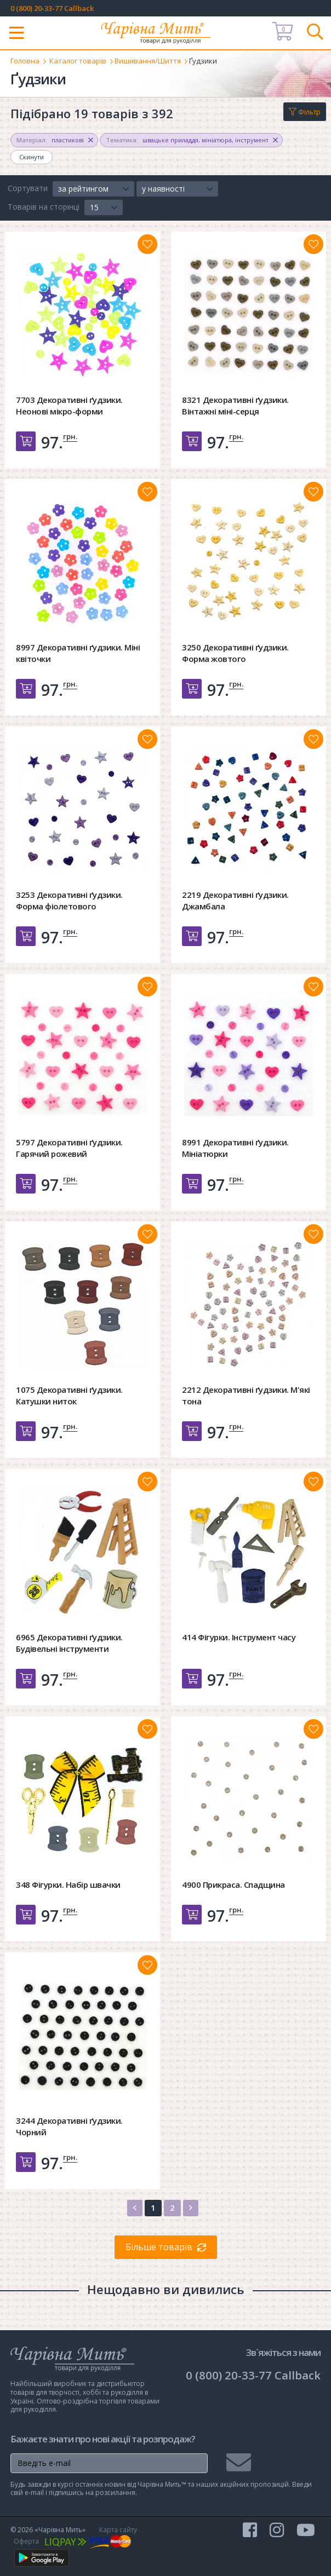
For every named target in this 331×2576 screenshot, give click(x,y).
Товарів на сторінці (43, 206)
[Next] (190, 2208)
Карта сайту (118, 2529)
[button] (93, 189)
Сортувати (28, 188)
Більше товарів (158, 2247)
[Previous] (134, 2208)
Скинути (31, 157)
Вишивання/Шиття (148, 61)
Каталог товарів (77, 61)
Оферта (26, 2541)
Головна (24, 61)
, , (192, 140)
